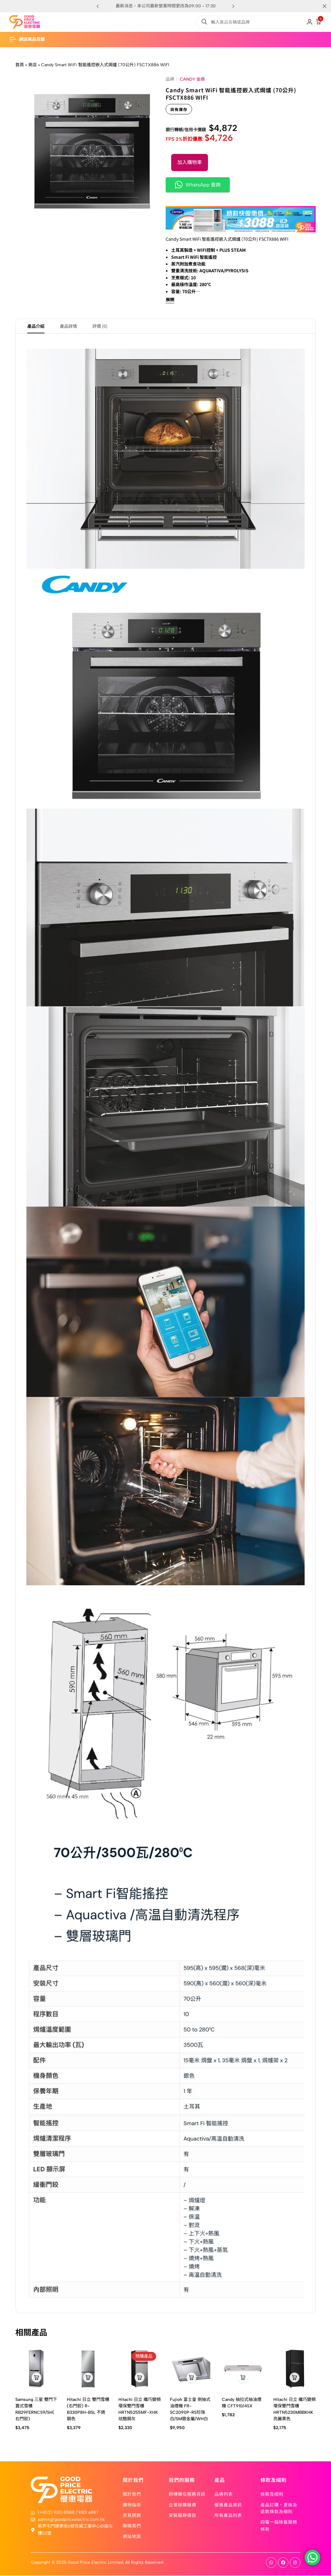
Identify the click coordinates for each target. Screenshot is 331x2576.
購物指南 (132, 2505)
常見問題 (132, 2516)
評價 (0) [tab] (99, 326)
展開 (170, 300)
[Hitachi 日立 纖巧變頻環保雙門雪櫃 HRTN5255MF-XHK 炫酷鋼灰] (139, 2369)
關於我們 (132, 2494)
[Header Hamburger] (30, 39)
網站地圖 (132, 2537)
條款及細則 (271, 2494)
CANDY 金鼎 (192, 79)
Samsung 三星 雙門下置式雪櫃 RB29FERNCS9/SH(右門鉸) (36, 2410)
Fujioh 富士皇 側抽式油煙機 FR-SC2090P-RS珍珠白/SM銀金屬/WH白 (190, 2410)
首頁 (19, 64)
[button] (233, 6)
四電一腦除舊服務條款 (278, 2526)
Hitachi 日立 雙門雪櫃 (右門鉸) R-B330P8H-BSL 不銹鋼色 (88, 2410)
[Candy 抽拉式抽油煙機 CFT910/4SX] (243, 2369)
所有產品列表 (228, 2516)
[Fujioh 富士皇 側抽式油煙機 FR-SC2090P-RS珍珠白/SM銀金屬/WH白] (191, 2369)
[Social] (271, 2563)
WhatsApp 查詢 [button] (198, 185)
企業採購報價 (182, 2505)
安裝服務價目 (182, 2516)
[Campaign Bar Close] (320, 6)
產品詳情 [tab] (68, 326)
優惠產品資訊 (228, 2505)
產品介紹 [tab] (35, 326)
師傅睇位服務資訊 (187, 2494)
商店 (32, 64)
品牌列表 (223, 2494)
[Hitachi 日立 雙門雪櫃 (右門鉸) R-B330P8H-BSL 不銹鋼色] (88, 2369)
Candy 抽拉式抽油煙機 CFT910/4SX (241, 2403)
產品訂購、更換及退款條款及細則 (278, 2508)
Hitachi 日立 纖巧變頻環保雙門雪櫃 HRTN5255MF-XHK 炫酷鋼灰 (139, 2410)
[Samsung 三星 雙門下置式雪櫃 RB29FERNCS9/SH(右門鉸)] (36, 2369)
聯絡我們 (132, 2526)
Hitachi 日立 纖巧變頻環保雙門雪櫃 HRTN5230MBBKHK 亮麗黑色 (294, 2410)
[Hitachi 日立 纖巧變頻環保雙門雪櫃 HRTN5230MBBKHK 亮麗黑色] (294, 2369)
